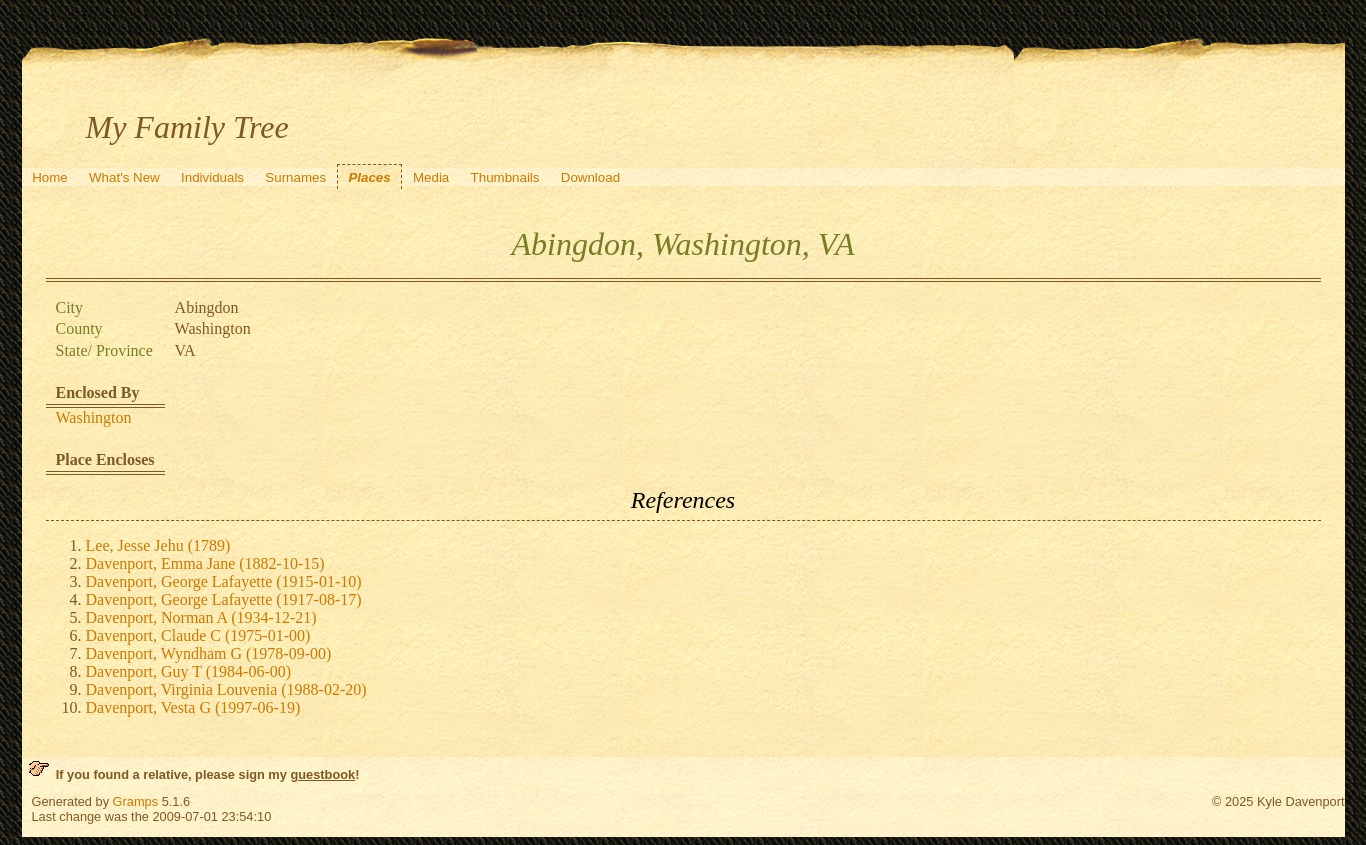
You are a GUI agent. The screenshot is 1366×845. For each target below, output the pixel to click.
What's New (124, 177)
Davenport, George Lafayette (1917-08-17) (224, 599)
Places (369, 177)
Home (50, 177)
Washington (94, 417)
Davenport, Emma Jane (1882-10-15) (205, 563)
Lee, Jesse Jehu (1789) (158, 545)
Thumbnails (505, 177)
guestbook (322, 774)
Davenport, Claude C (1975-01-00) (198, 635)
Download (590, 177)
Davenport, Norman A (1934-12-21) (201, 617)
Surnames (295, 177)
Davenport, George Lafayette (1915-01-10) (224, 581)
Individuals (212, 177)
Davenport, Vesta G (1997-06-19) (193, 707)
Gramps (136, 801)
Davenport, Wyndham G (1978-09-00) (209, 653)
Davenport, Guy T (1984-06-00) (189, 671)
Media (431, 177)
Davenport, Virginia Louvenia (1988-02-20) (226, 689)
